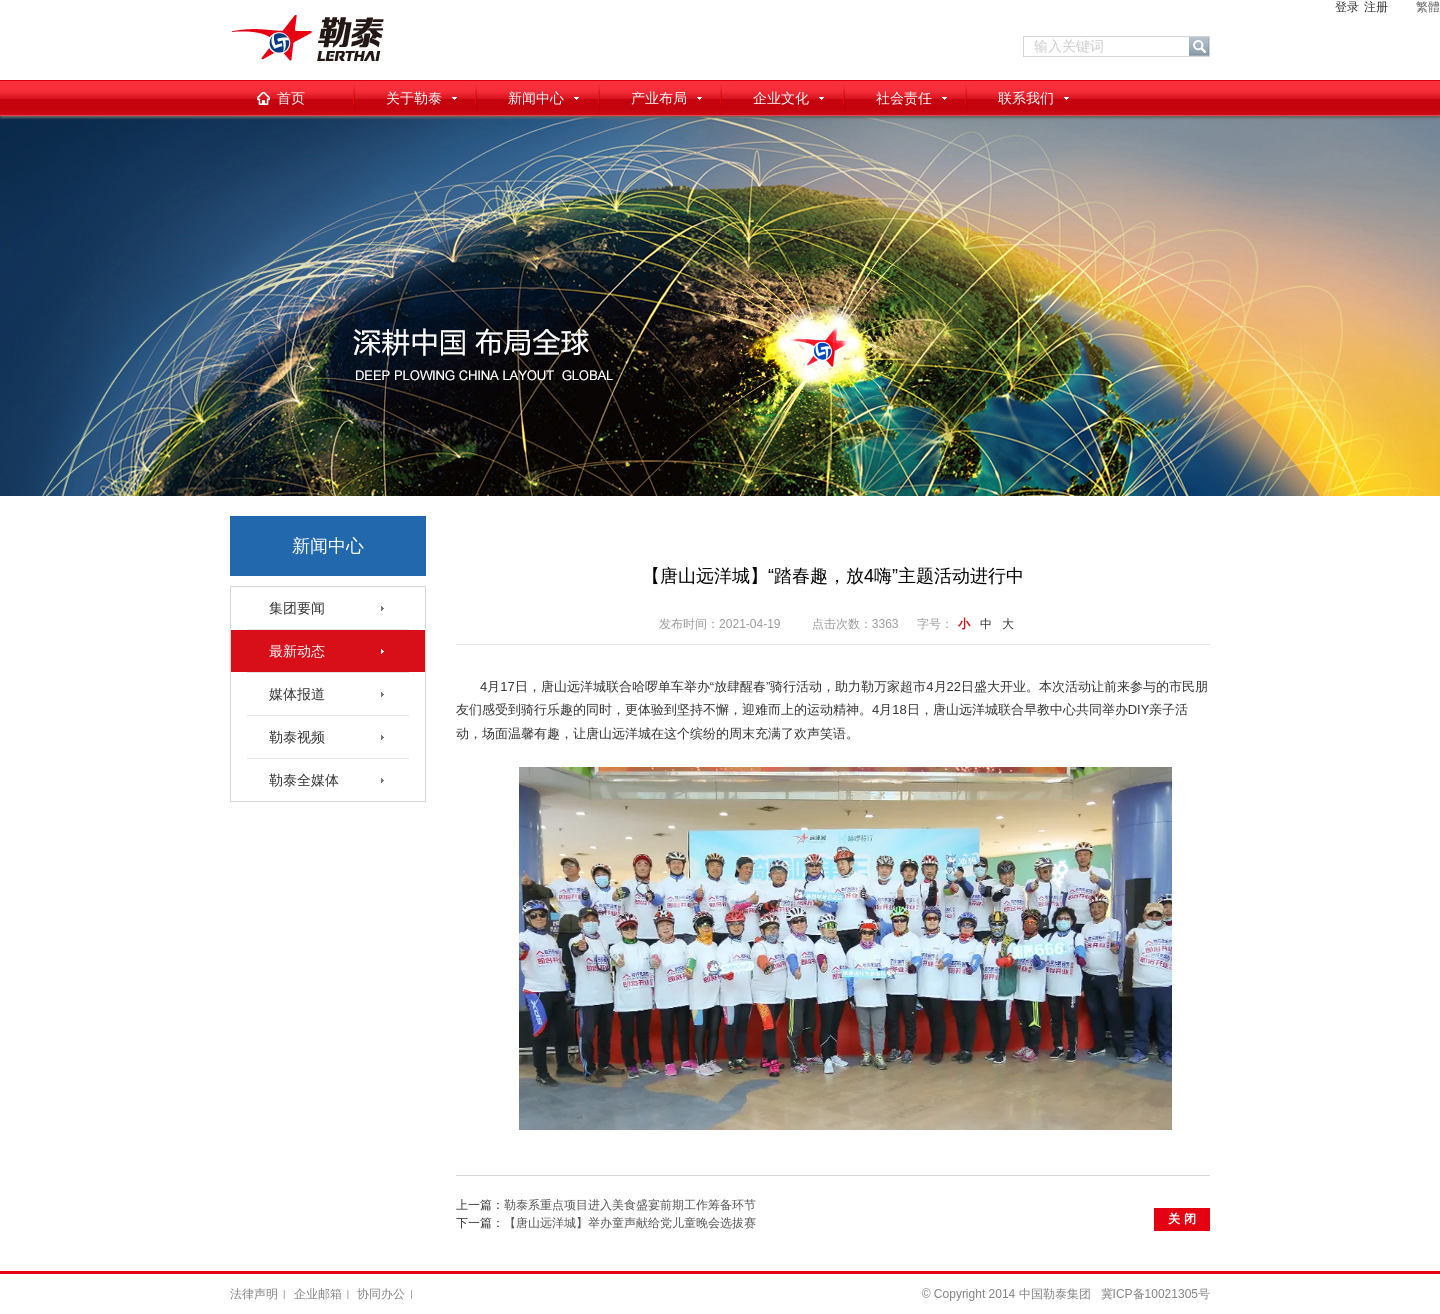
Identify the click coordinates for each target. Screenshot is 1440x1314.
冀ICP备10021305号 (1155, 1294)
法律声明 (254, 1294)
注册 (1376, 7)
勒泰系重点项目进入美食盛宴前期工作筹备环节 (630, 1205)
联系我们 (1026, 98)
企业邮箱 (318, 1294)
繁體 (1428, 7)
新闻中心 (536, 98)
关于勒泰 (414, 98)
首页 (291, 98)
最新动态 (297, 651)
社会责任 (904, 98)
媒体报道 (297, 694)
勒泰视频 (297, 737)
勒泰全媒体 (304, 780)
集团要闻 (297, 608)
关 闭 (1181, 1219)
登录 (1347, 7)
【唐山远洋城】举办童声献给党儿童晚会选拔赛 (630, 1223)
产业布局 (659, 98)
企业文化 (781, 98)
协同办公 (381, 1294)
